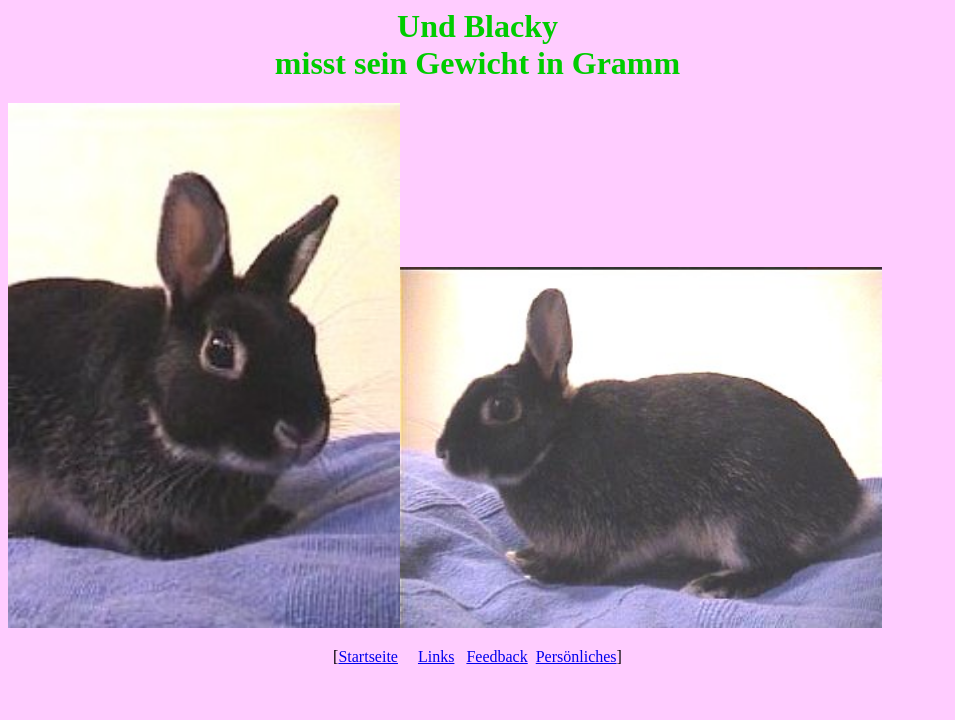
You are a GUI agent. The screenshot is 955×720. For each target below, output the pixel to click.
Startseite (368, 656)
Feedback (496, 656)
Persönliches (576, 656)
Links (436, 656)
